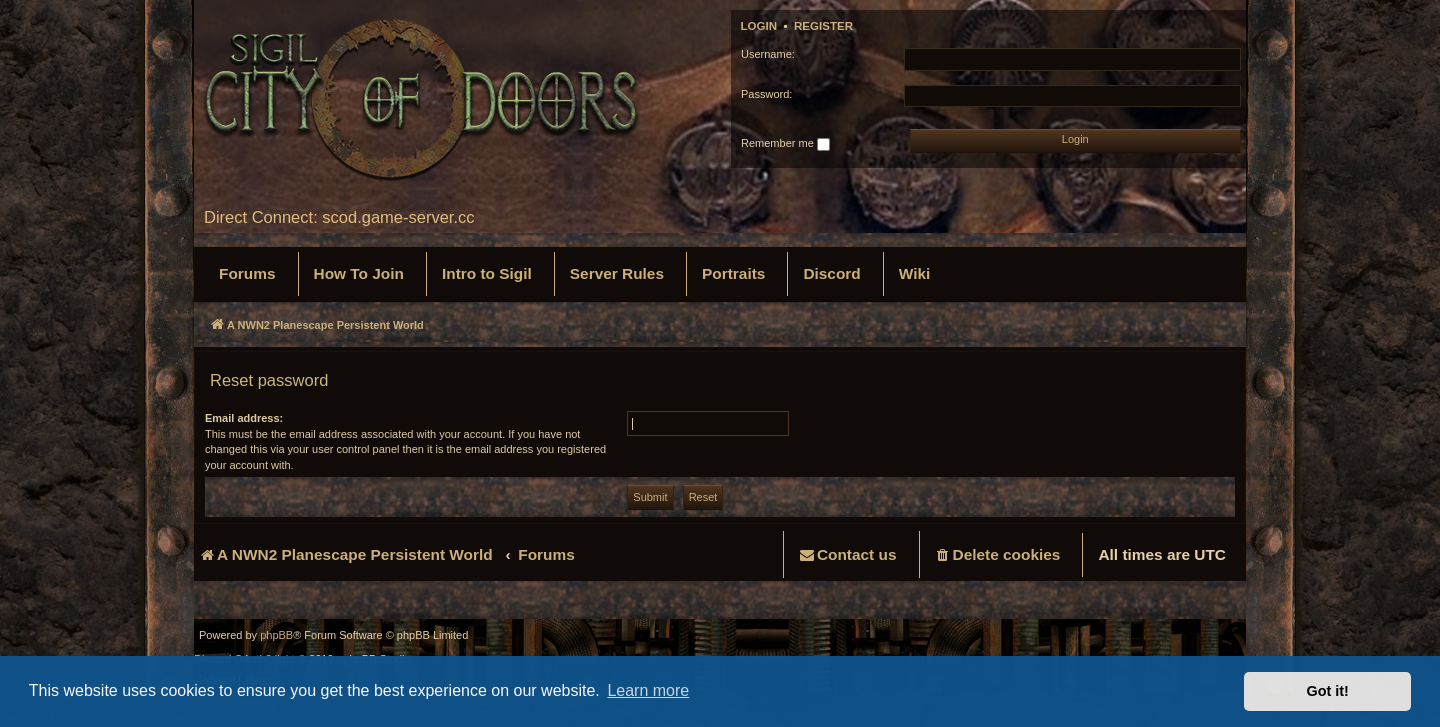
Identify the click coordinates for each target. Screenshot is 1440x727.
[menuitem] (247, 274)
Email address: (244, 418)
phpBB (276, 635)
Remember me (785, 144)
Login (759, 26)
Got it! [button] (1328, 691)
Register (823, 26)
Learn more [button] (648, 690)
